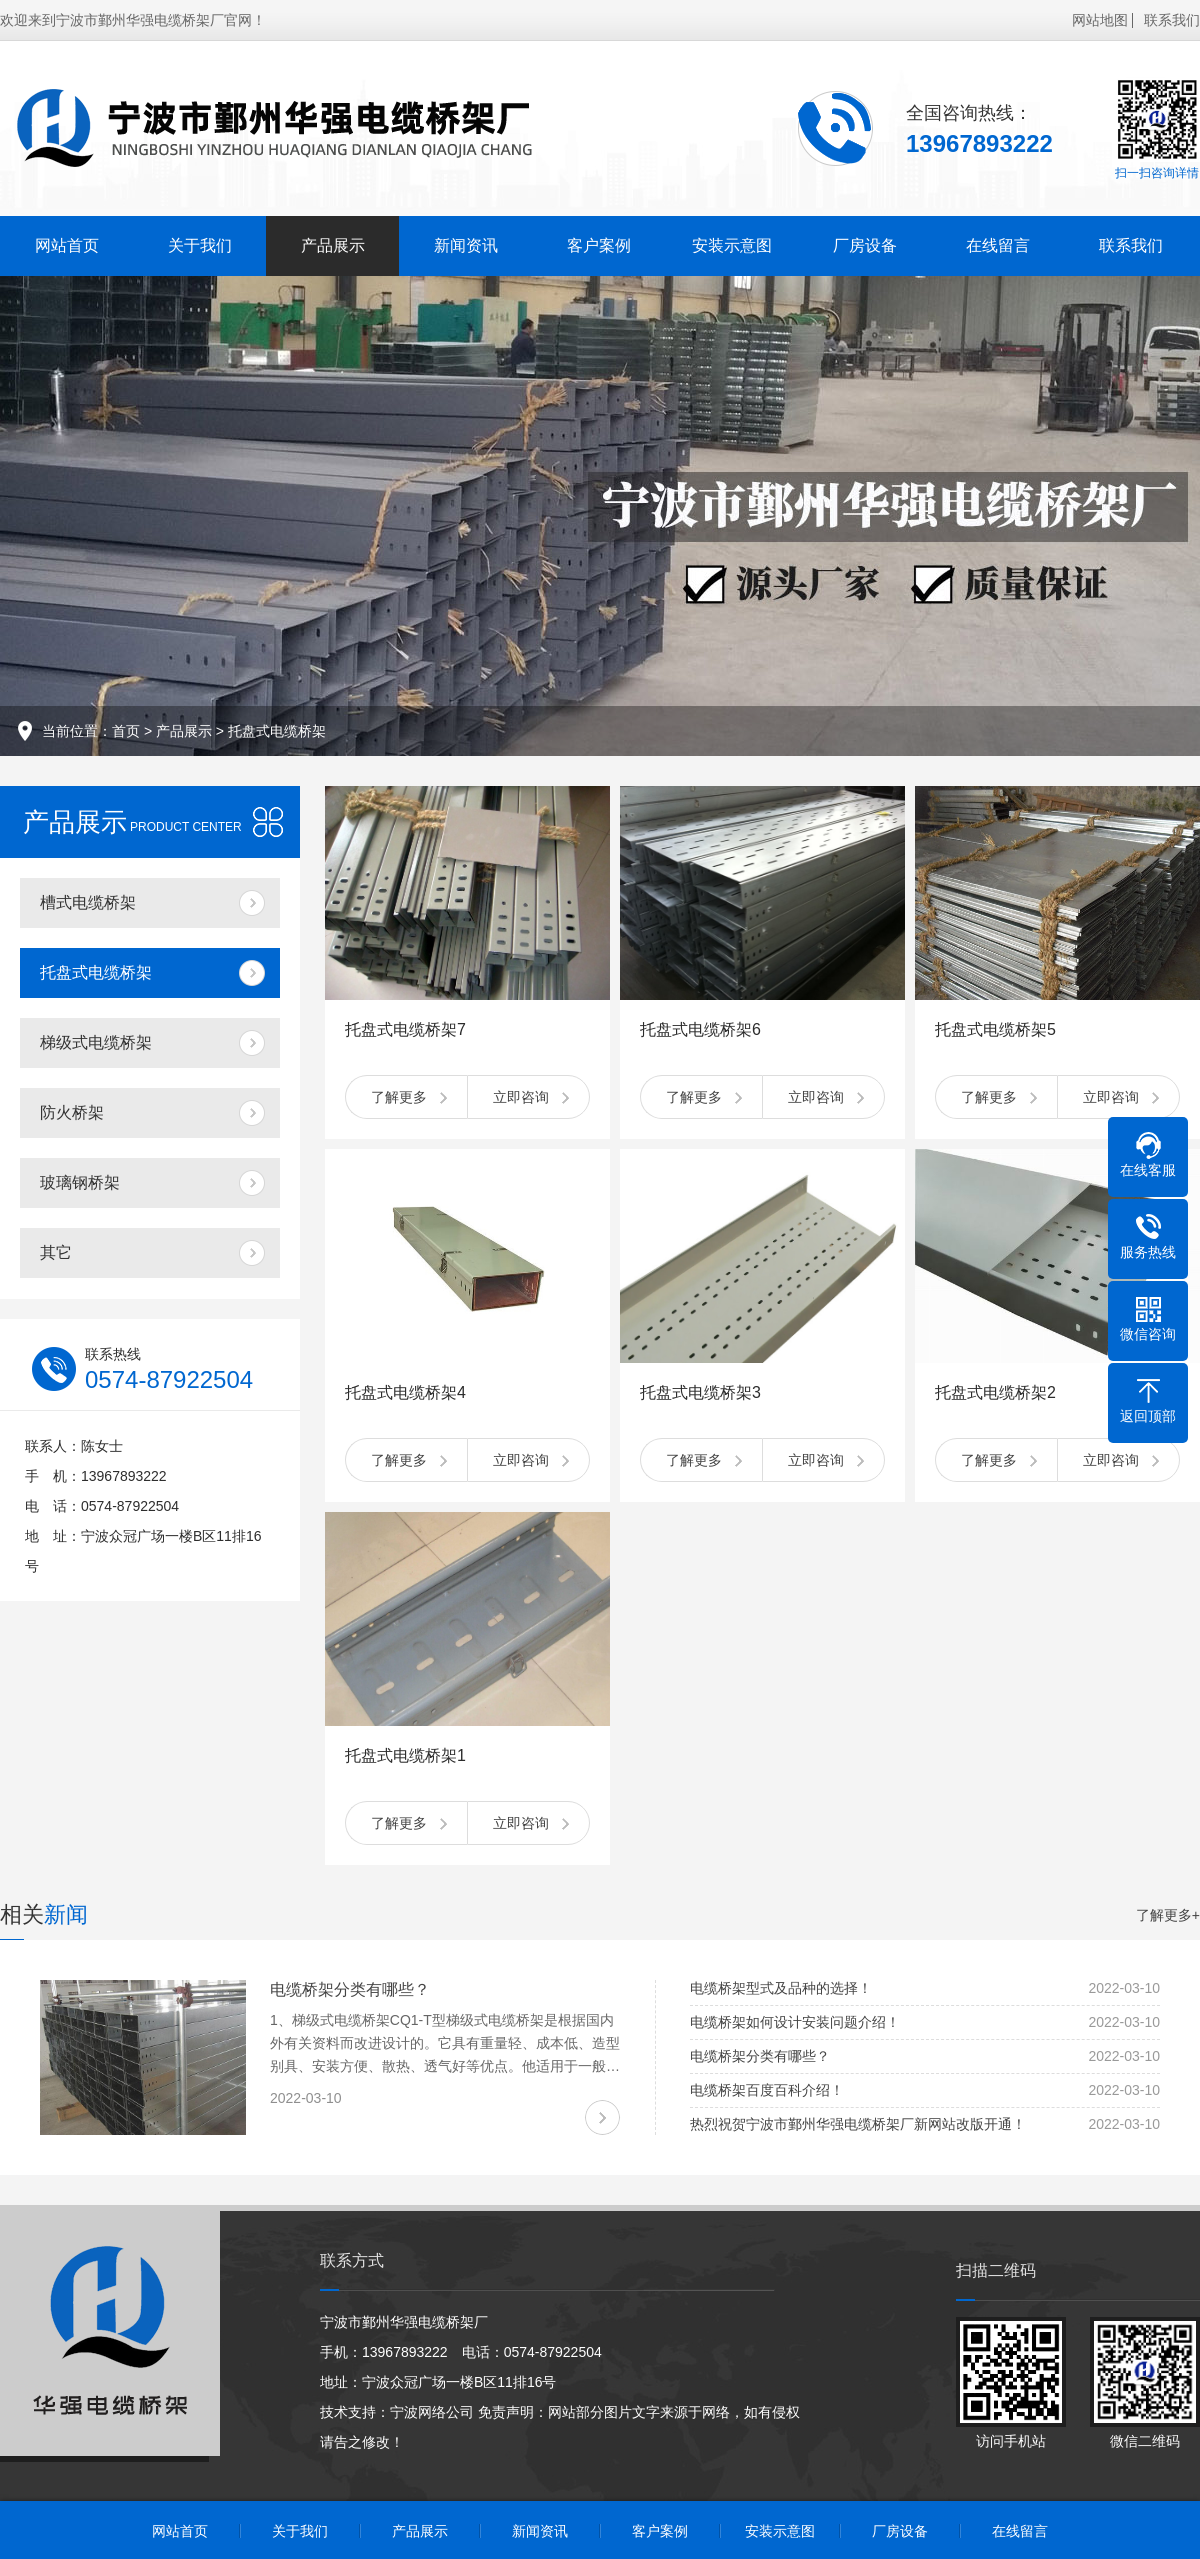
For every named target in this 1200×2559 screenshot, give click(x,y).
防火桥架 (72, 1112)
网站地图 (1100, 20)
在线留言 (998, 245)
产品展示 (333, 245)
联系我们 (1172, 20)
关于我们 (200, 245)
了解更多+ (1168, 1915)
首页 (126, 731)
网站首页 (67, 245)
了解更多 (399, 1097)
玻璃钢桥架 (80, 1182)
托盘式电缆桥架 (277, 731)
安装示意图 (732, 245)
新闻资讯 (466, 245)
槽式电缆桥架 (88, 902)
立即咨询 (521, 1097)
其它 (56, 1252)
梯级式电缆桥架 (96, 1042)
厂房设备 (865, 245)
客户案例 (599, 245)
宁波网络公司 (432, 2412)
